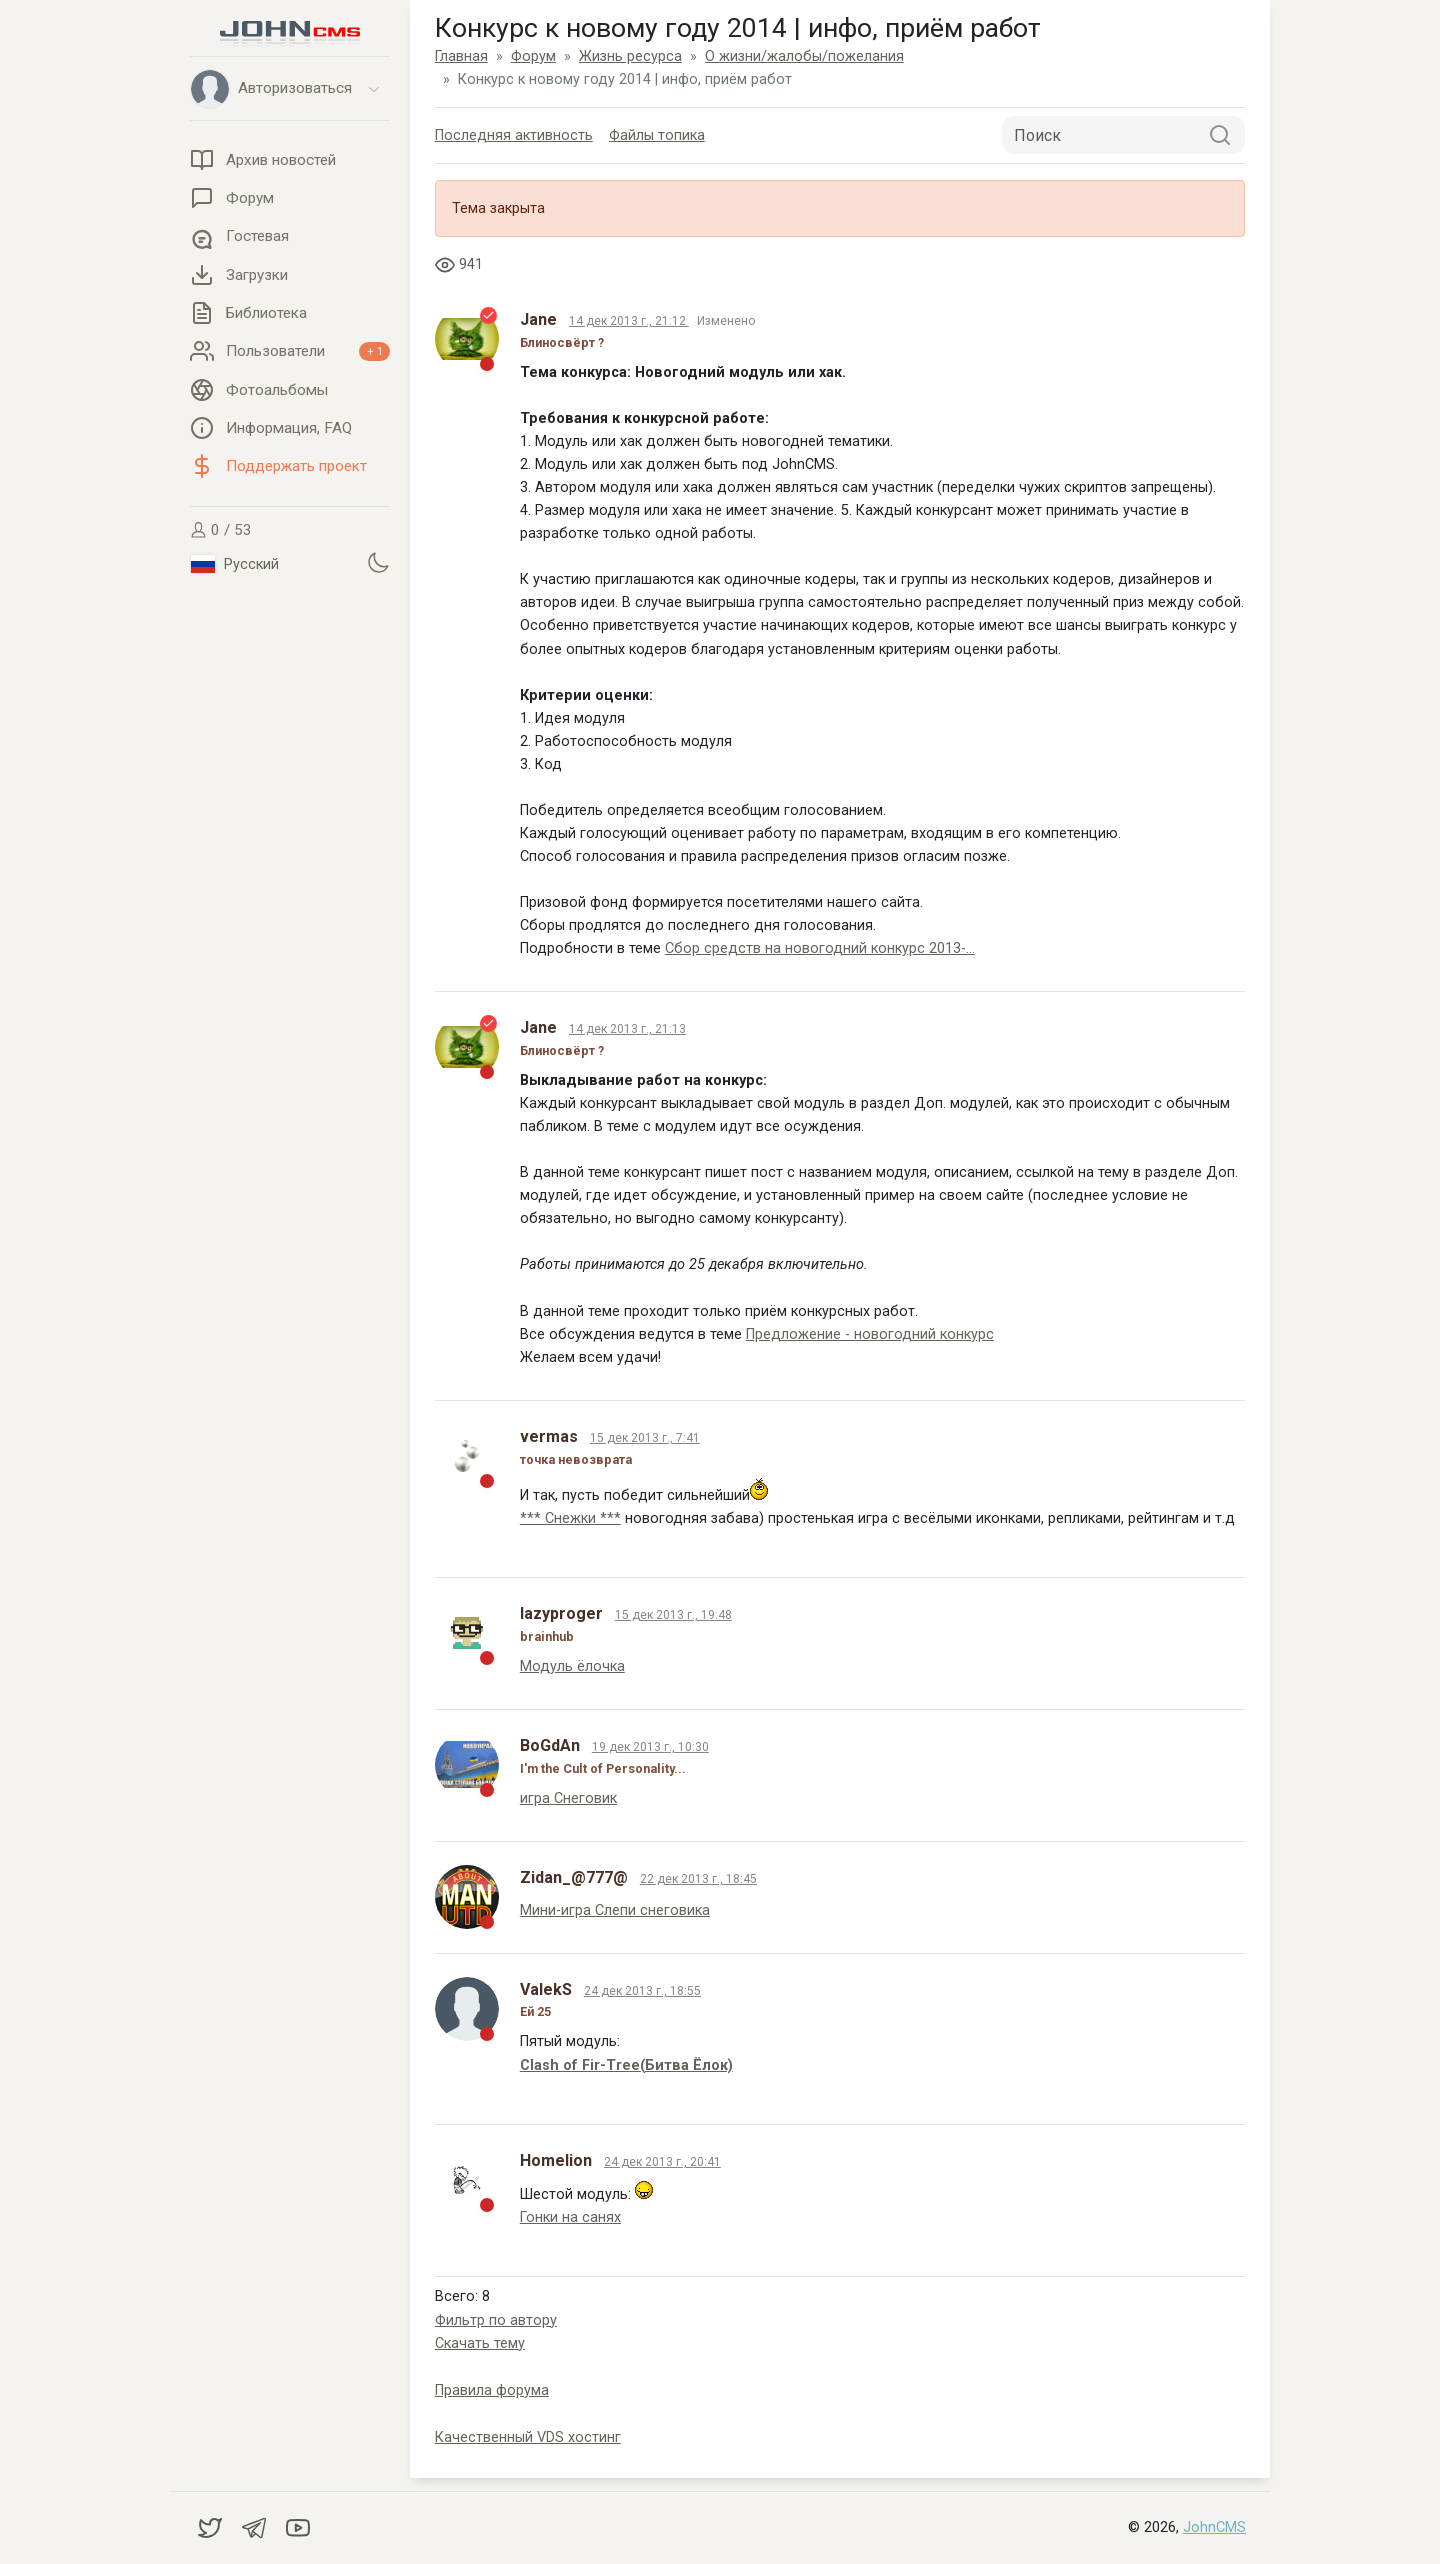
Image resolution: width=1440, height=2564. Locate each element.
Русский (235, 564)
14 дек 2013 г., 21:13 (627, 1029)
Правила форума (492, 2390)
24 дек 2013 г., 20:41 (662, 2162)
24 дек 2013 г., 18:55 (642, 1991)
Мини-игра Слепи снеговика (615, 1910)
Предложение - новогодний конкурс (870, 1334)
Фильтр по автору (496, 2320)
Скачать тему (480, 2343)
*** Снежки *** (570, 1518)
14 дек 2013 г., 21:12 (629, 321)
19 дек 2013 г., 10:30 (650, 1747)
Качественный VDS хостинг (528, 2437)
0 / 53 (221, 530)
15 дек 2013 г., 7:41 (645, 1438)
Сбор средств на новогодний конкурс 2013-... (820, 948)
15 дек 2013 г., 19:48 (673, 1615)
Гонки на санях (570, 2217)
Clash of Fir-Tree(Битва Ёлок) (626, 2065)
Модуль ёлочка (572, 1666)
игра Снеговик (568, 1798)
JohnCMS (1214, 2527)
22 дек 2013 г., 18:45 (698, 1879)
